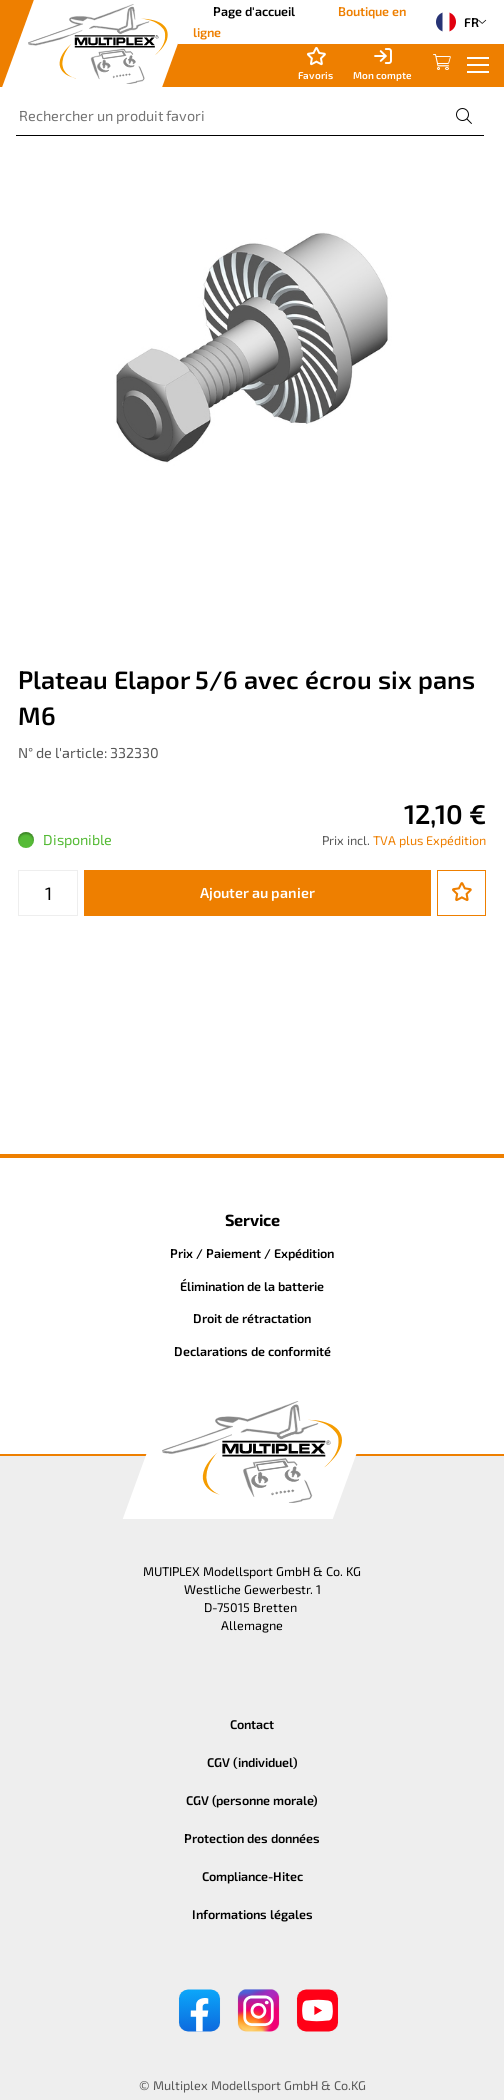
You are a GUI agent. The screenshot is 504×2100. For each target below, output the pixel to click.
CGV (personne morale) (252, 1800)
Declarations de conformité (252, 1351)
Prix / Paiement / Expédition (252, 1253)
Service (252, 1219)
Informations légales (252, 1914)
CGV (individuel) (252, 1762)
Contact (252, 1724)
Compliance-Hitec (252, 1876)
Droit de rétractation (252, 1318)
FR (453, 22)
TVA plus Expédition (429, 840)
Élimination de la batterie (252, 1286)
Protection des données (252, 1838)
